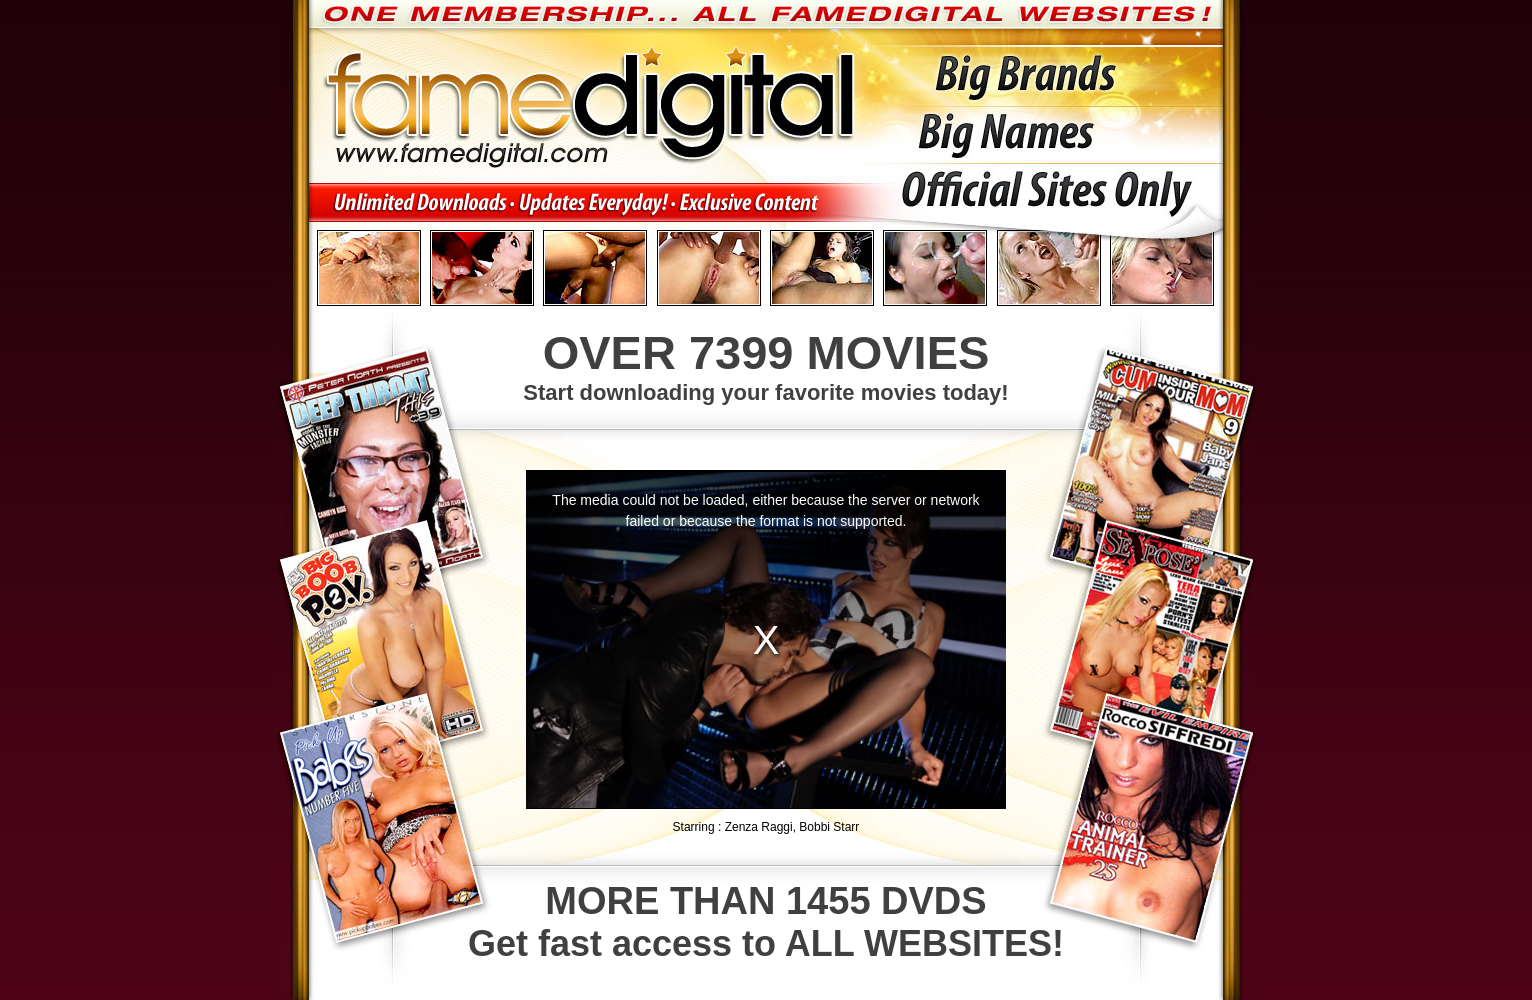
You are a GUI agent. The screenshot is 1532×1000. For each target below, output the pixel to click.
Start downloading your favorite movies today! (766, 365)
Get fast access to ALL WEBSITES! (766, 922)
